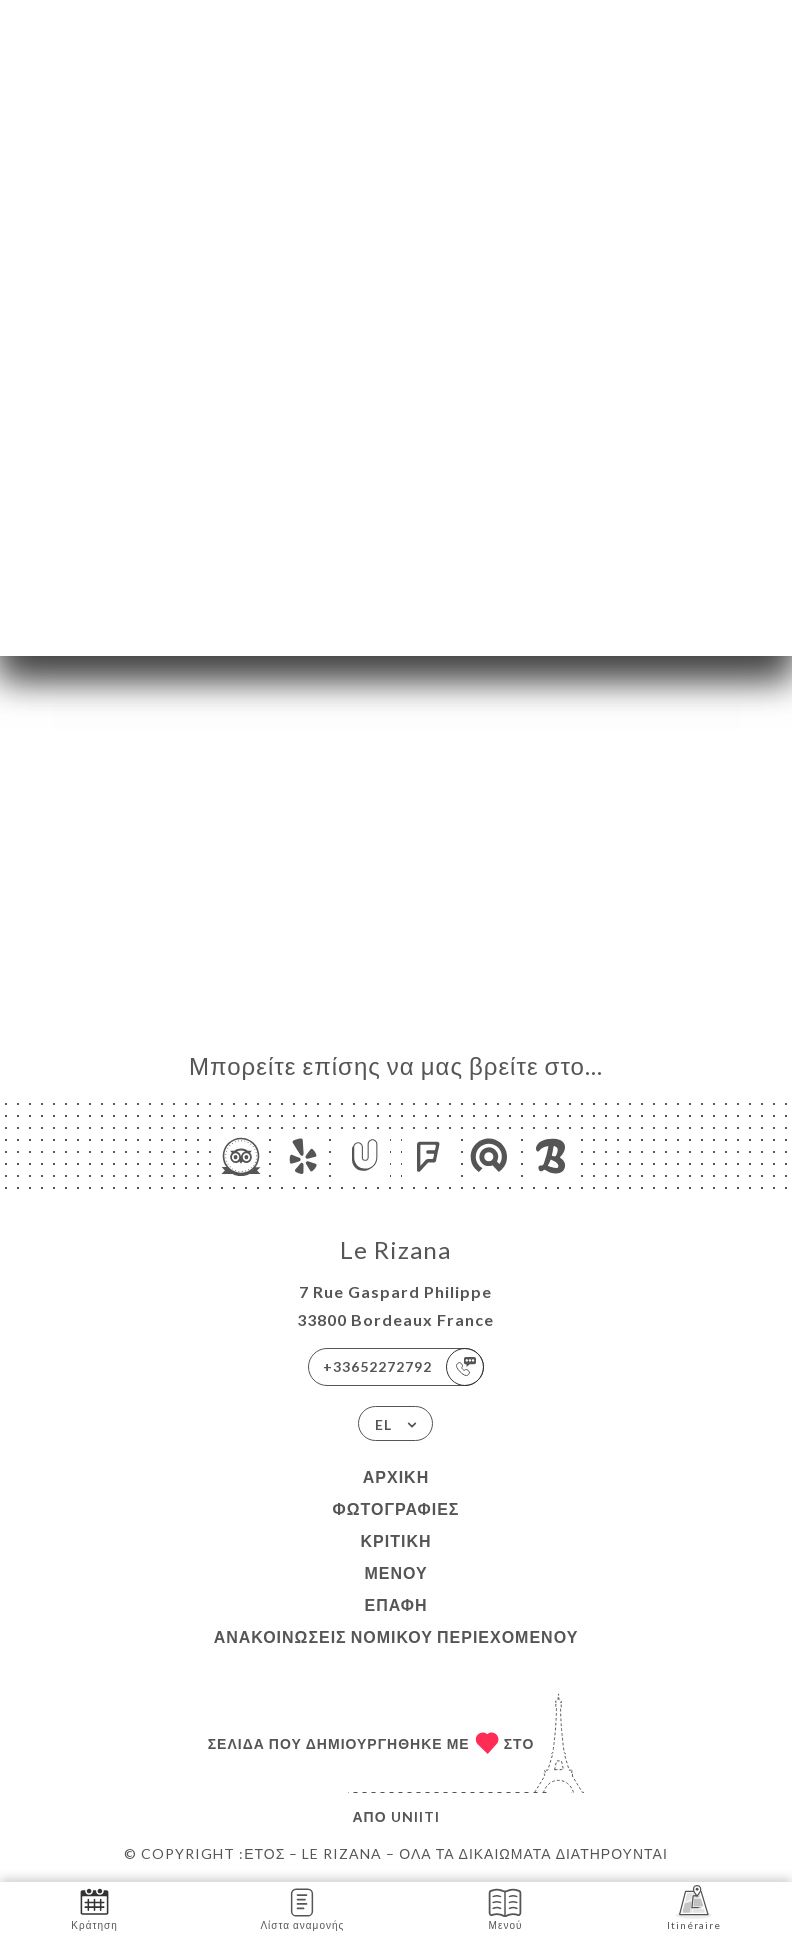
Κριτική (395, 1540)
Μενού (395, 1572)
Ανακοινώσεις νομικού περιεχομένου (396, 1636)
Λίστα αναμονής (302, 1907)
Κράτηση (94, 1907)
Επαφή (395, 1604)
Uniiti (415, 1816)
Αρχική (396, 1476)
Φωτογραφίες (396, 1508)
